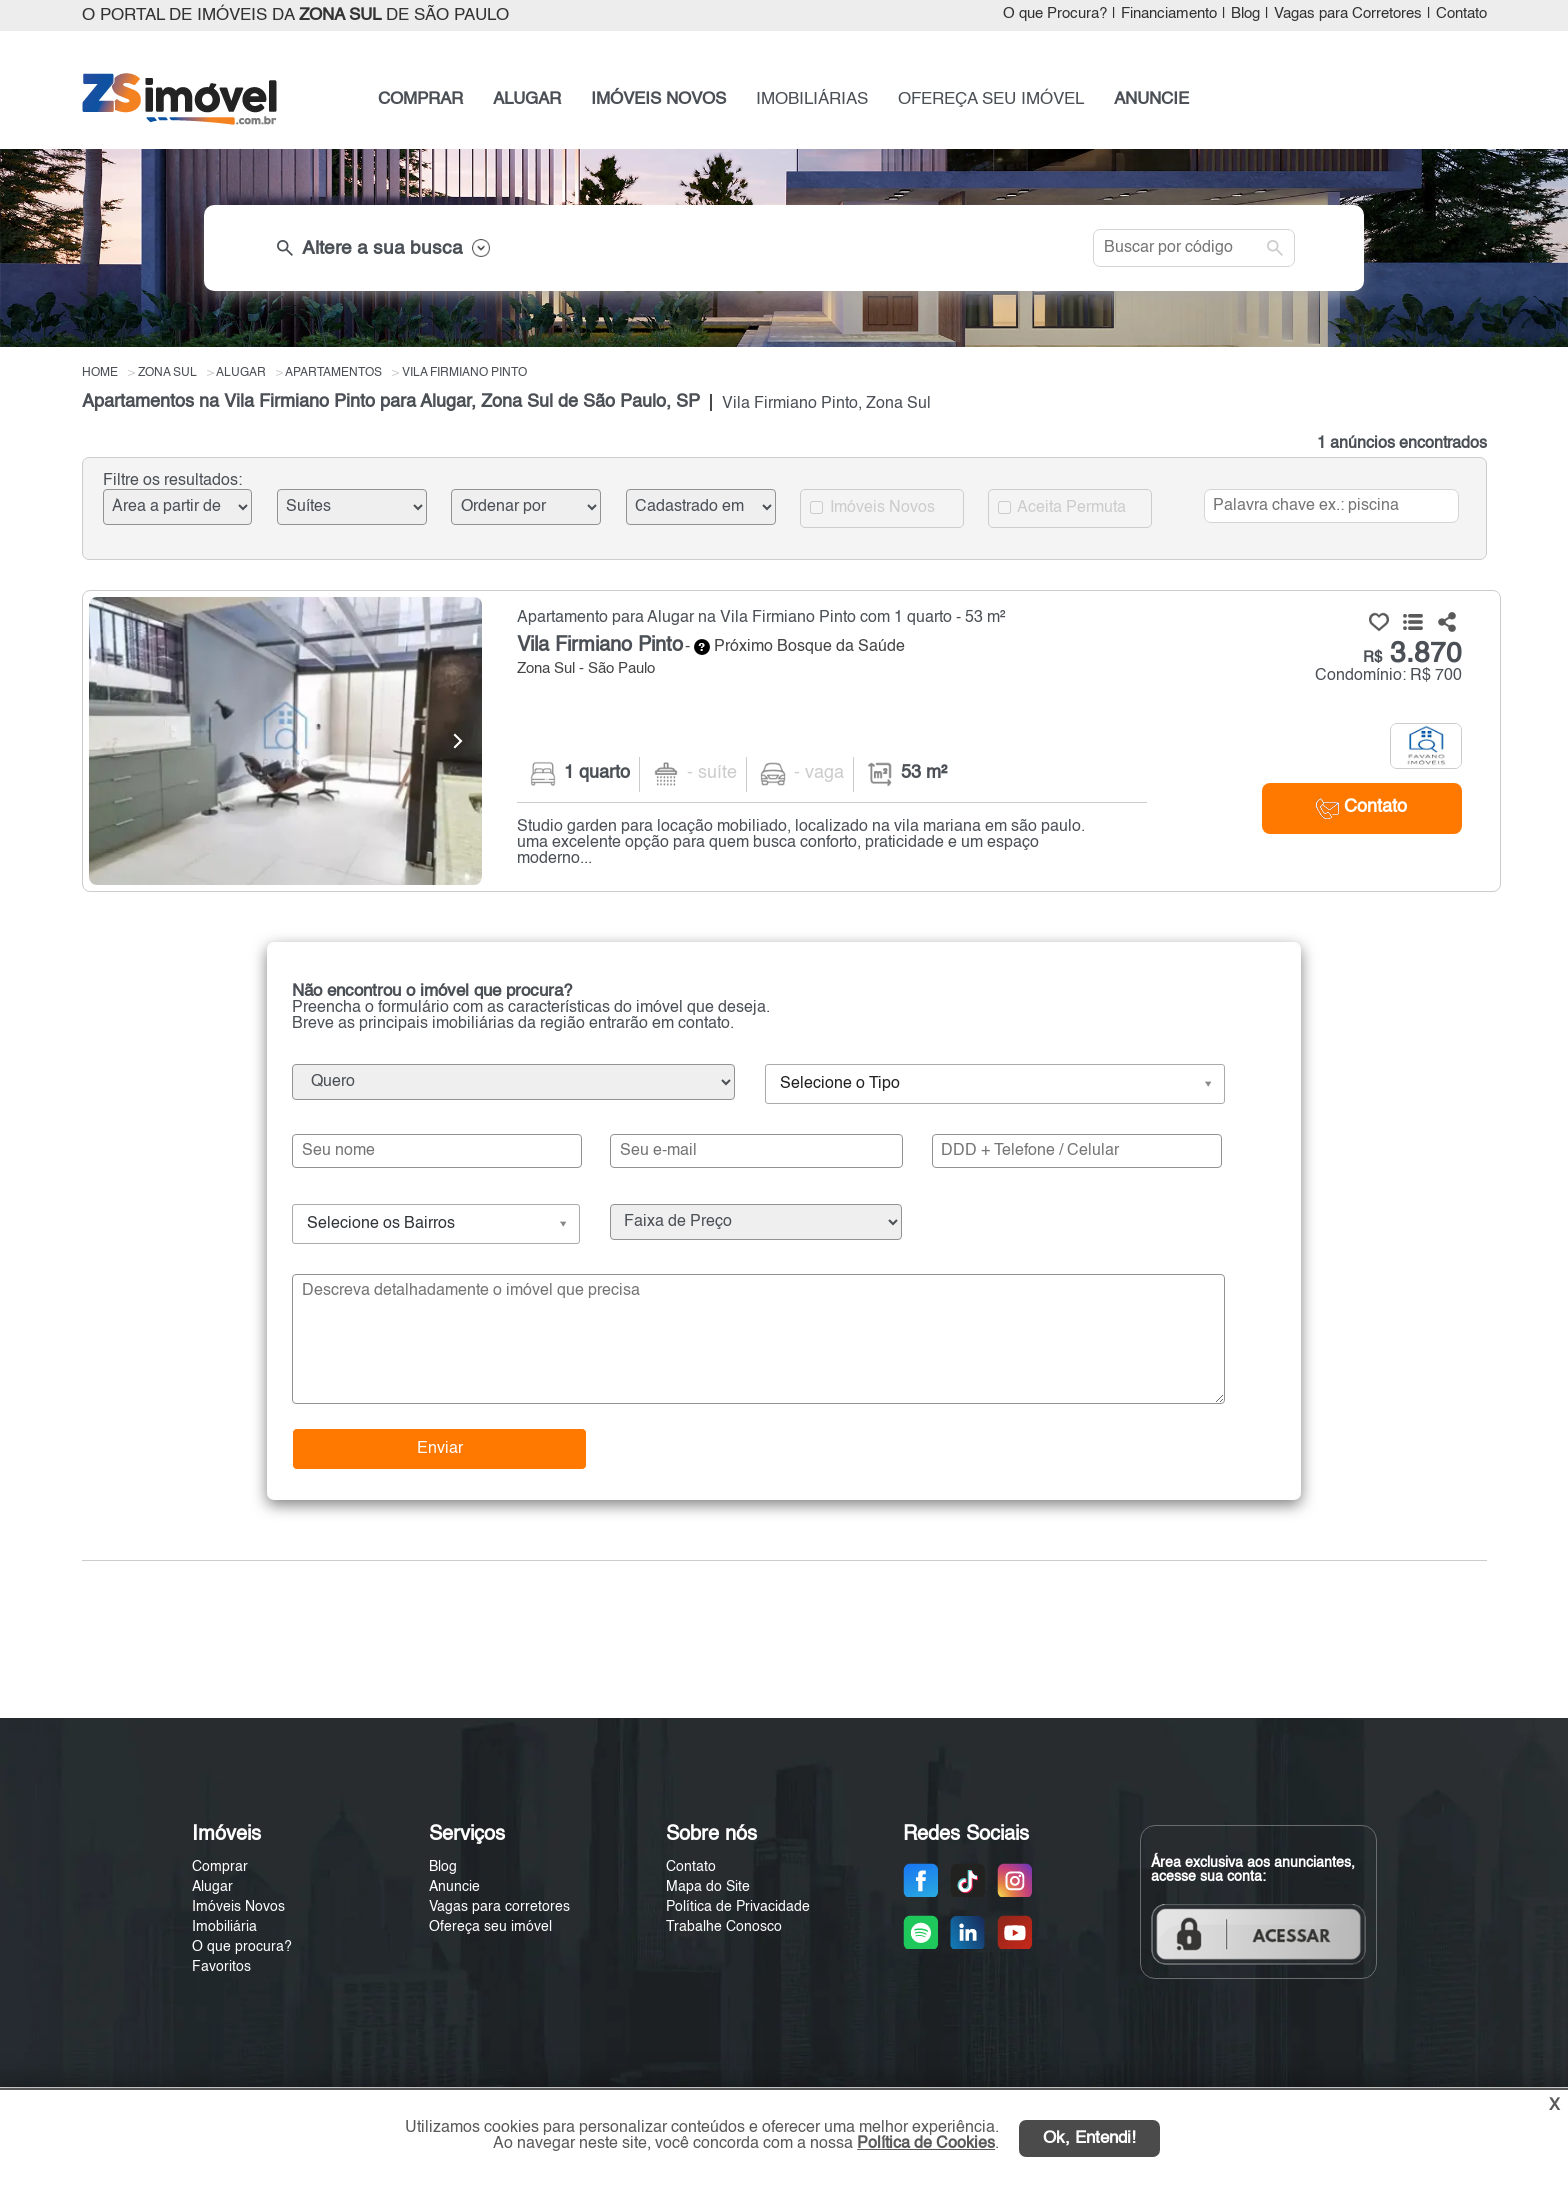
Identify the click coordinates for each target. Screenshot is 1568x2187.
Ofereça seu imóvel (490, 1927)
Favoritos (221, 1967)
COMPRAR (420, 99)
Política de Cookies (926, 2144)
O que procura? (242, 1947)
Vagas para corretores (499, 1907)
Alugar (212, 1887)
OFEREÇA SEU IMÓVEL (991, 99)
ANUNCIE (1151, 99)
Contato (1461, 14)
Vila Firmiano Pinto (600, 646)
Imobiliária (224, 1927)
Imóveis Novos (872, 507)
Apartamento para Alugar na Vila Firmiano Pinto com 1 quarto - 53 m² (761, 618)
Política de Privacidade (738, 1907)
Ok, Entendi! (1089, 2138)
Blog (1245, 14)
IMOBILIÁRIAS (812, 99)
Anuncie (454, 1887)
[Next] (457, 741)
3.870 (1412, 654)
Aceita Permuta (1062, 507)
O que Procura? (1055, 14)
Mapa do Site (708, 1887)
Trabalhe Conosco (724, 1927)
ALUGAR (527, 99)
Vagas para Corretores (1348, 14)
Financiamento (1169, 14)
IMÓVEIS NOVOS (658, 99)
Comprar (220, 1867)
